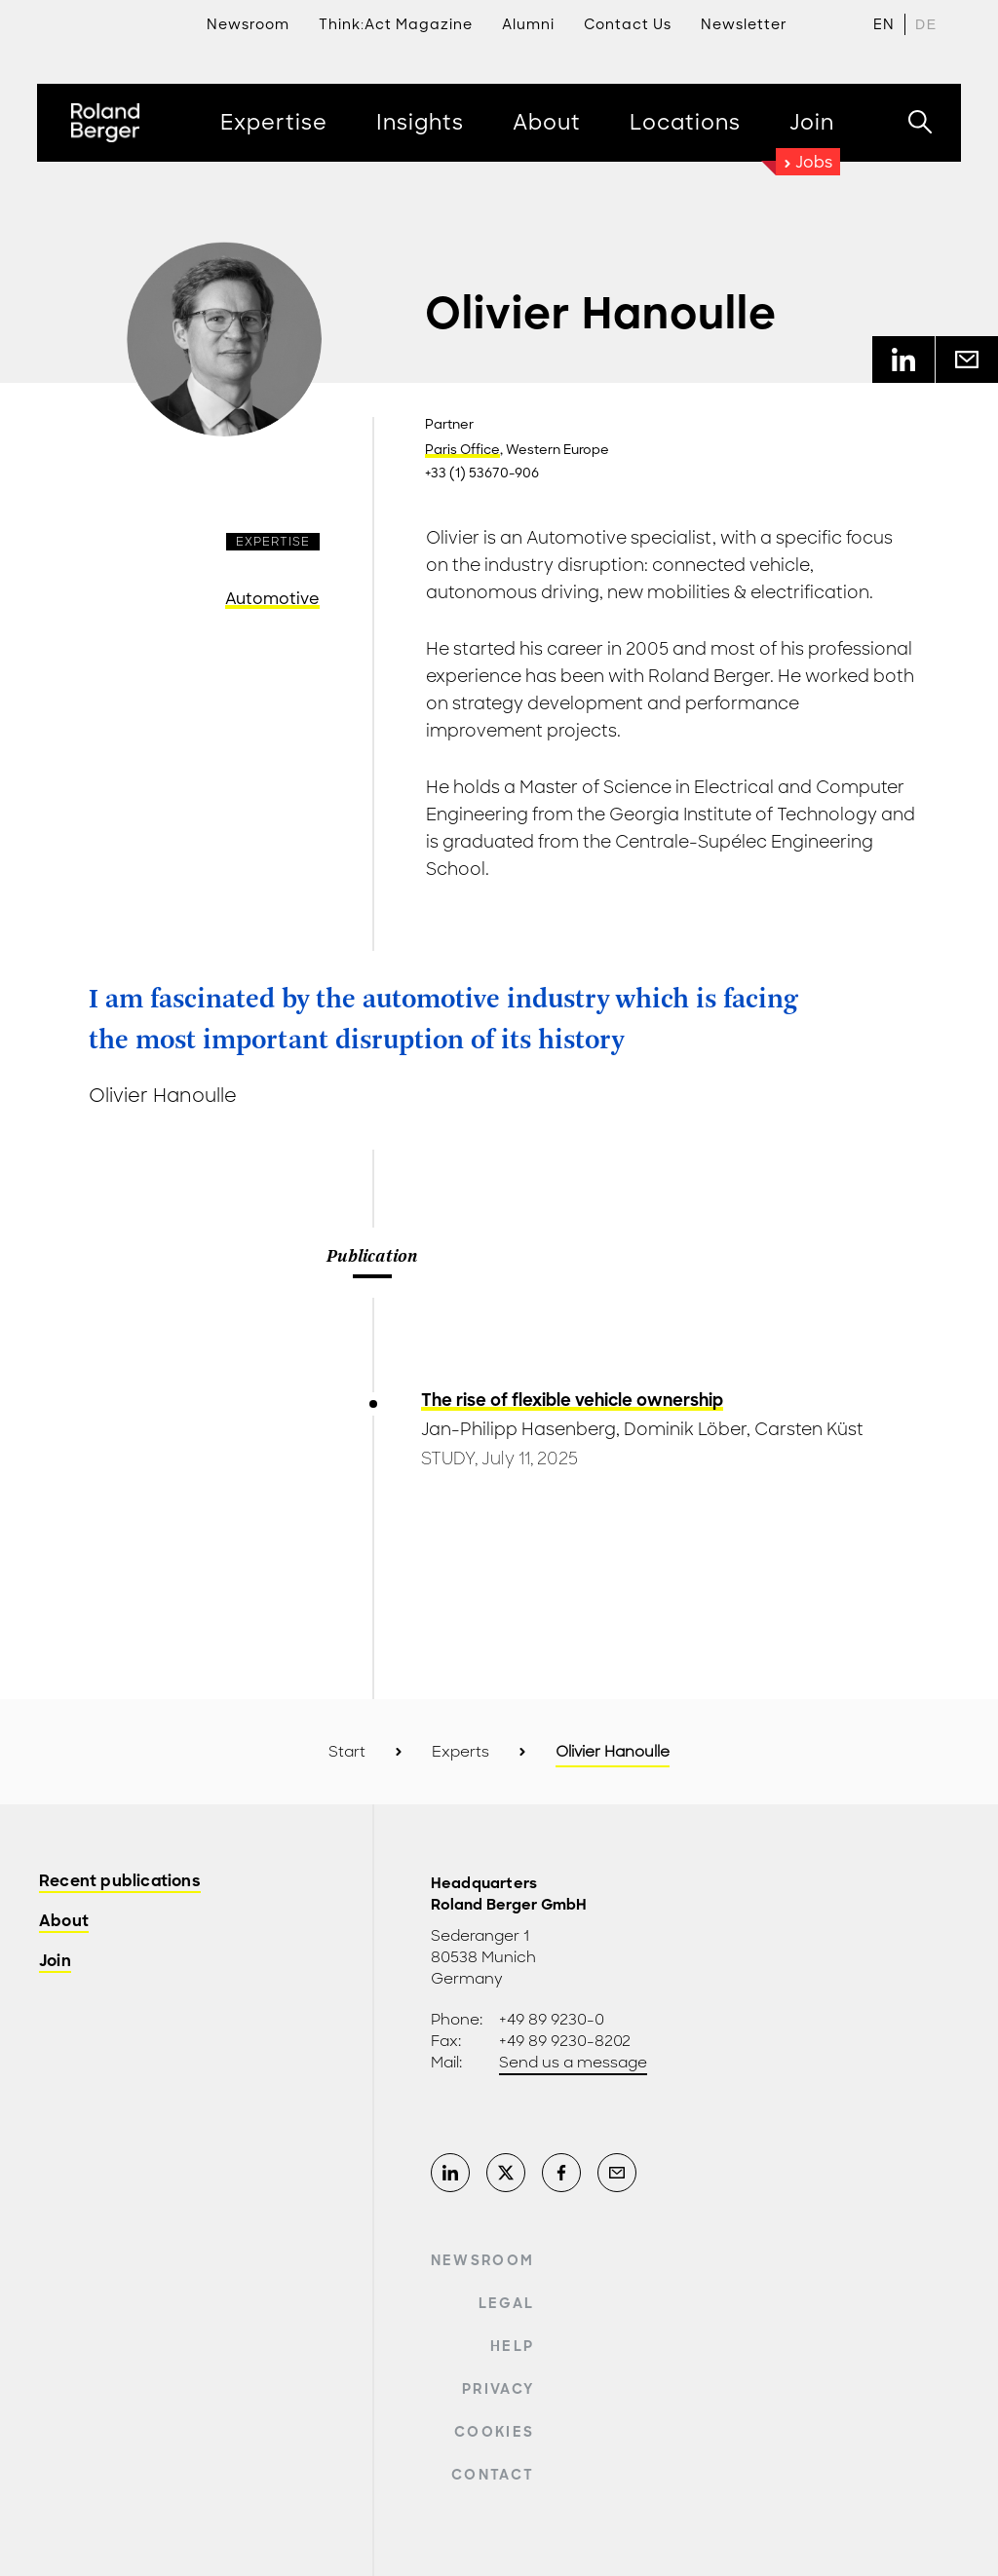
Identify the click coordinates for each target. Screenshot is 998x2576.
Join (55, 1961)
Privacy (498, 2389)
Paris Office (462, 450)
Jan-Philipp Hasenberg (518, 1429)
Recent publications (120, 1882)
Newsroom (483, 2260)
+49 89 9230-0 (551, 2019)
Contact (492, 2474)
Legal (507, 2303)
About (64, 1922)
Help (512, 2346)
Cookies (494, 2432)
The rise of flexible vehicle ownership (572, 1400)
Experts (460, 1752)
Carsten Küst (809, 1429)
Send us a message (573, 2062)
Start (346, 1752)
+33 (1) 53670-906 (482, 473)
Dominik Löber (685, 1429)
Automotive (272, 598)
